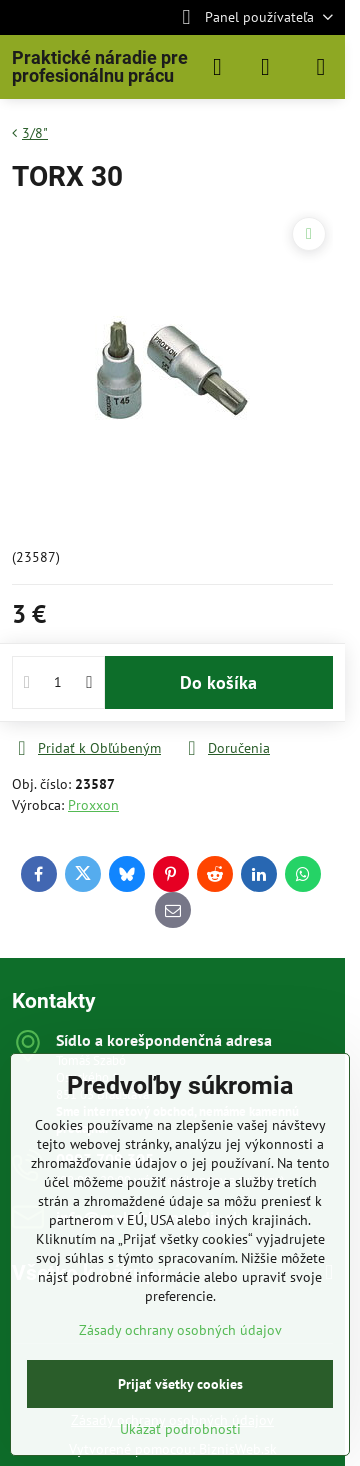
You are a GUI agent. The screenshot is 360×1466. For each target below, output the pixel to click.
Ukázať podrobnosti (180, 1429)
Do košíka (218, 682)
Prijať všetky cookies (180, 1384)
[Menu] (321, 67)
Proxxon (93, 805)
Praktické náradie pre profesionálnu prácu (100, 67)
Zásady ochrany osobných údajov (180, 1330)
